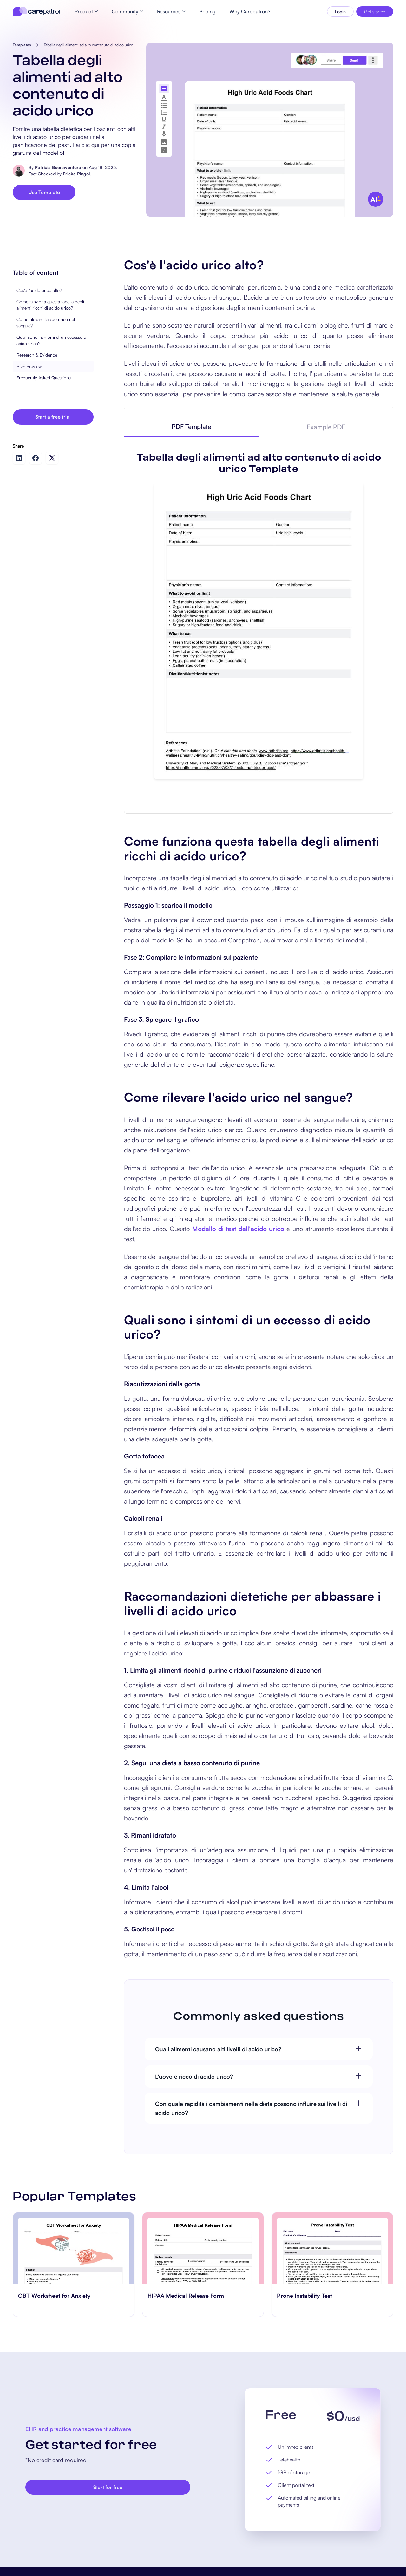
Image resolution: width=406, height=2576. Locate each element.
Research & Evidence (36, 354)
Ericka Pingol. (77, 173)
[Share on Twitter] (52, 458)
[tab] (191, 427)
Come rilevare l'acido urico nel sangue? (45, 322)
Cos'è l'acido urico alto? (39, 290)
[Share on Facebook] (35, 458)
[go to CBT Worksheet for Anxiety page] (73, 2248)
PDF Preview (29, 366)
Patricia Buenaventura (58, 167)
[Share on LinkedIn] (19, 458)
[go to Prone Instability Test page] (332, 2248)
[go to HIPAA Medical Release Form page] (203, 2248)
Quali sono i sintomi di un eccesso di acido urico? (51, 340)
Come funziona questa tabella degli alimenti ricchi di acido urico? (50, 305)
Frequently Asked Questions (43, 377)
